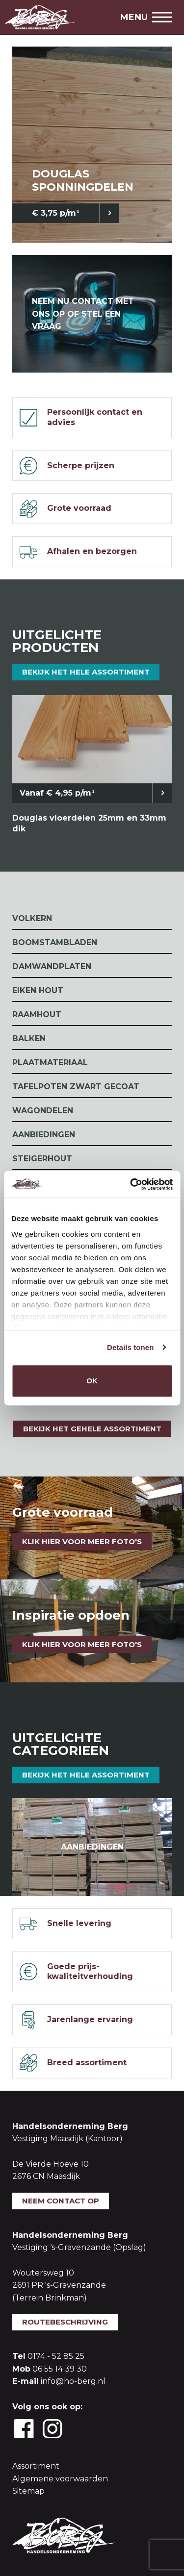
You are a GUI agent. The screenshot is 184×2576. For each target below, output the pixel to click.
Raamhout (36, 1014)
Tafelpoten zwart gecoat (75, 1086)
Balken (29, 1038)
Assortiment (35, 2466)
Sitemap (28, 2491)
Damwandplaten (51, 966)
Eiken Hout (37, 990)
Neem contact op (60, 2200)
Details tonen (130, 1347)
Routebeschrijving (65, 2321)
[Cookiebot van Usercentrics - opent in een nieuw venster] (131, 1184)
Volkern (32, 918)
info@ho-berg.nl (73, 2381)
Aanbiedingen (43, 1134)
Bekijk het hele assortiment (86, 671)
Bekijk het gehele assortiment (92, 1428)
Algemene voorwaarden (60, 2478)
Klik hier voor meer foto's (82, 1541)
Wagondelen (42, 1110)
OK (92, 1380)
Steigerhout (42, 1158)
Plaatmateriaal (50, 1062)
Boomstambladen (54, 942)
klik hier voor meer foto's (82, 1644)
